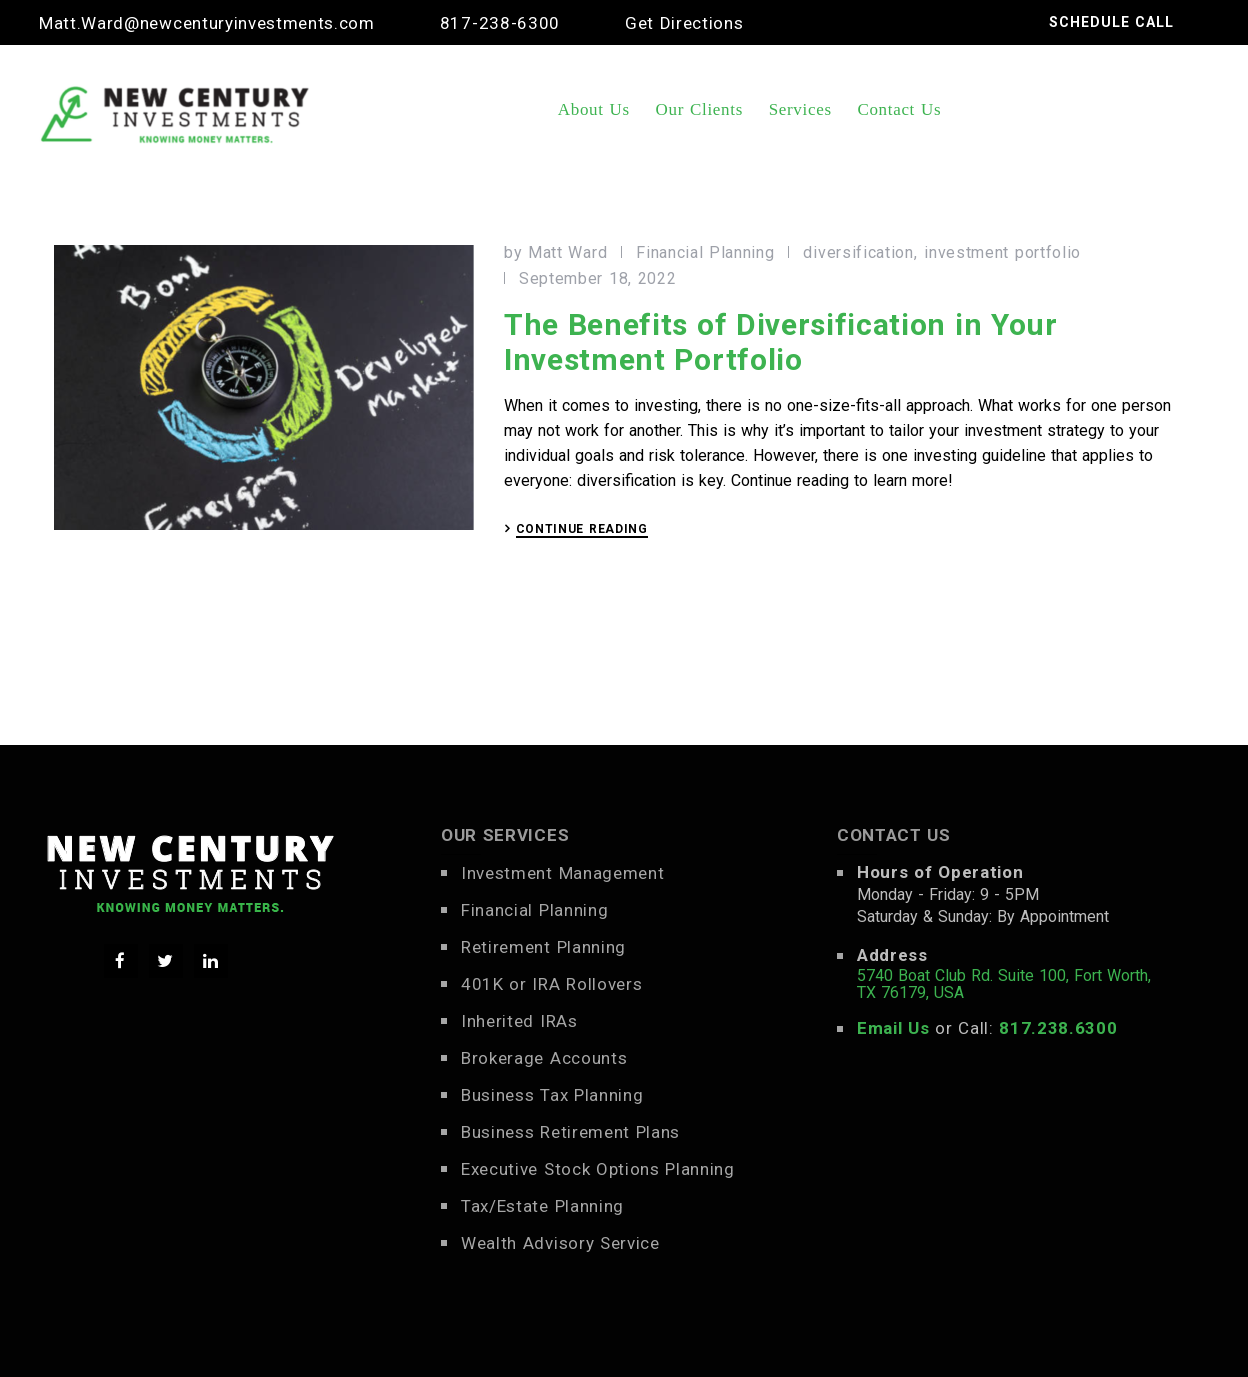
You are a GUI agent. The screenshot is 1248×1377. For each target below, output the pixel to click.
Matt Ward (567, 253)
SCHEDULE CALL (1111, 22)
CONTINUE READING (582, 529)
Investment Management (562, 873)
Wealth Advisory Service (560, 1243)
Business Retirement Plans (570, 1132)
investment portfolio (1002, 253)
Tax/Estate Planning (542, 1206)
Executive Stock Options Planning (598, 1169)
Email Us (893, 1028)
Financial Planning (705, 253)
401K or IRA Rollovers (551, 984)
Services (800, 109)
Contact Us (899, 109)
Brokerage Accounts (544, 1058)
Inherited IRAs (519, 1021)
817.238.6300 (1058, 1028)
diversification (858, 253)
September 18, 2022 (597, 279)
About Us (594, 109)
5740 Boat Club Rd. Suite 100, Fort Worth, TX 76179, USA (1004, 984)
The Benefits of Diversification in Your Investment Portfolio (781, 342)
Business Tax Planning (552, 1095)
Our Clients (699, 109)
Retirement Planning (543, 947)
